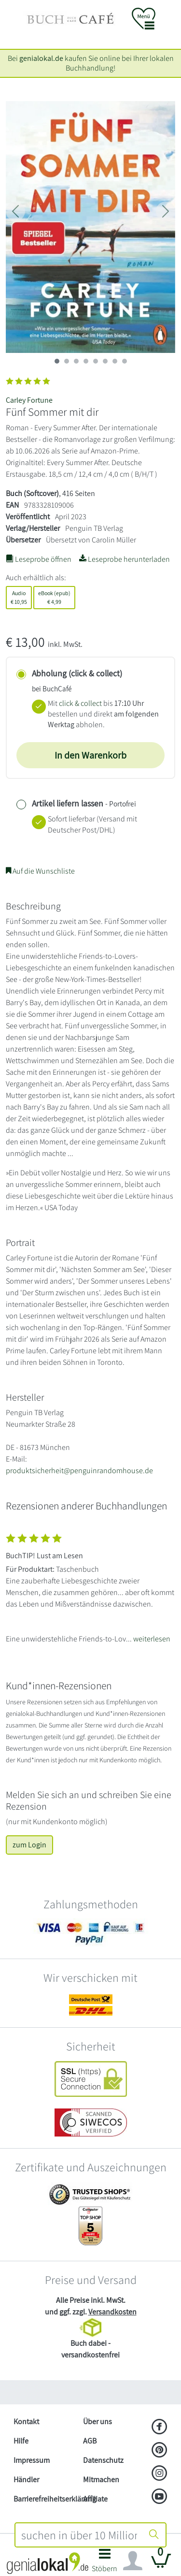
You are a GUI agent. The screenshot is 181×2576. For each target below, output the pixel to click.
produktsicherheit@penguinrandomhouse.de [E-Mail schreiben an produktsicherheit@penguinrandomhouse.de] (79, 1470)
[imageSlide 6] (114, 361)
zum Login (29, 1845)
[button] (105, 2563)
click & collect (80, 703)
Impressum (32, 2460)
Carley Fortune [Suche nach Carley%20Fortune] (29, 400)
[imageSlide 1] (66, 361)
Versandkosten (112, 2312)
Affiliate (95, 2499)
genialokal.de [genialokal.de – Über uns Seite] (41, 58)
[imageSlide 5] (105, 361)
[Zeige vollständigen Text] (90, 1586)
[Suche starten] (154, 2535)
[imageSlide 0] (57, 361)
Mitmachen (101, 2479)
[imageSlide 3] (86, 361)
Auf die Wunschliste (40, 871)
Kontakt (26, 2421)
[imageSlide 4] (95, 361)
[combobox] (79, 2535)
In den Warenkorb (90, 755)
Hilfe (21, 2441)
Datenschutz (103, 2460)
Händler (26, 2479)
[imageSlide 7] (124, 361)
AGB (90, 2441)
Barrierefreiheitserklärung (44, 2499)
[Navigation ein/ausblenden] (132, 2561)
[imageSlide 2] (76, 361)
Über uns (97, 2421)
